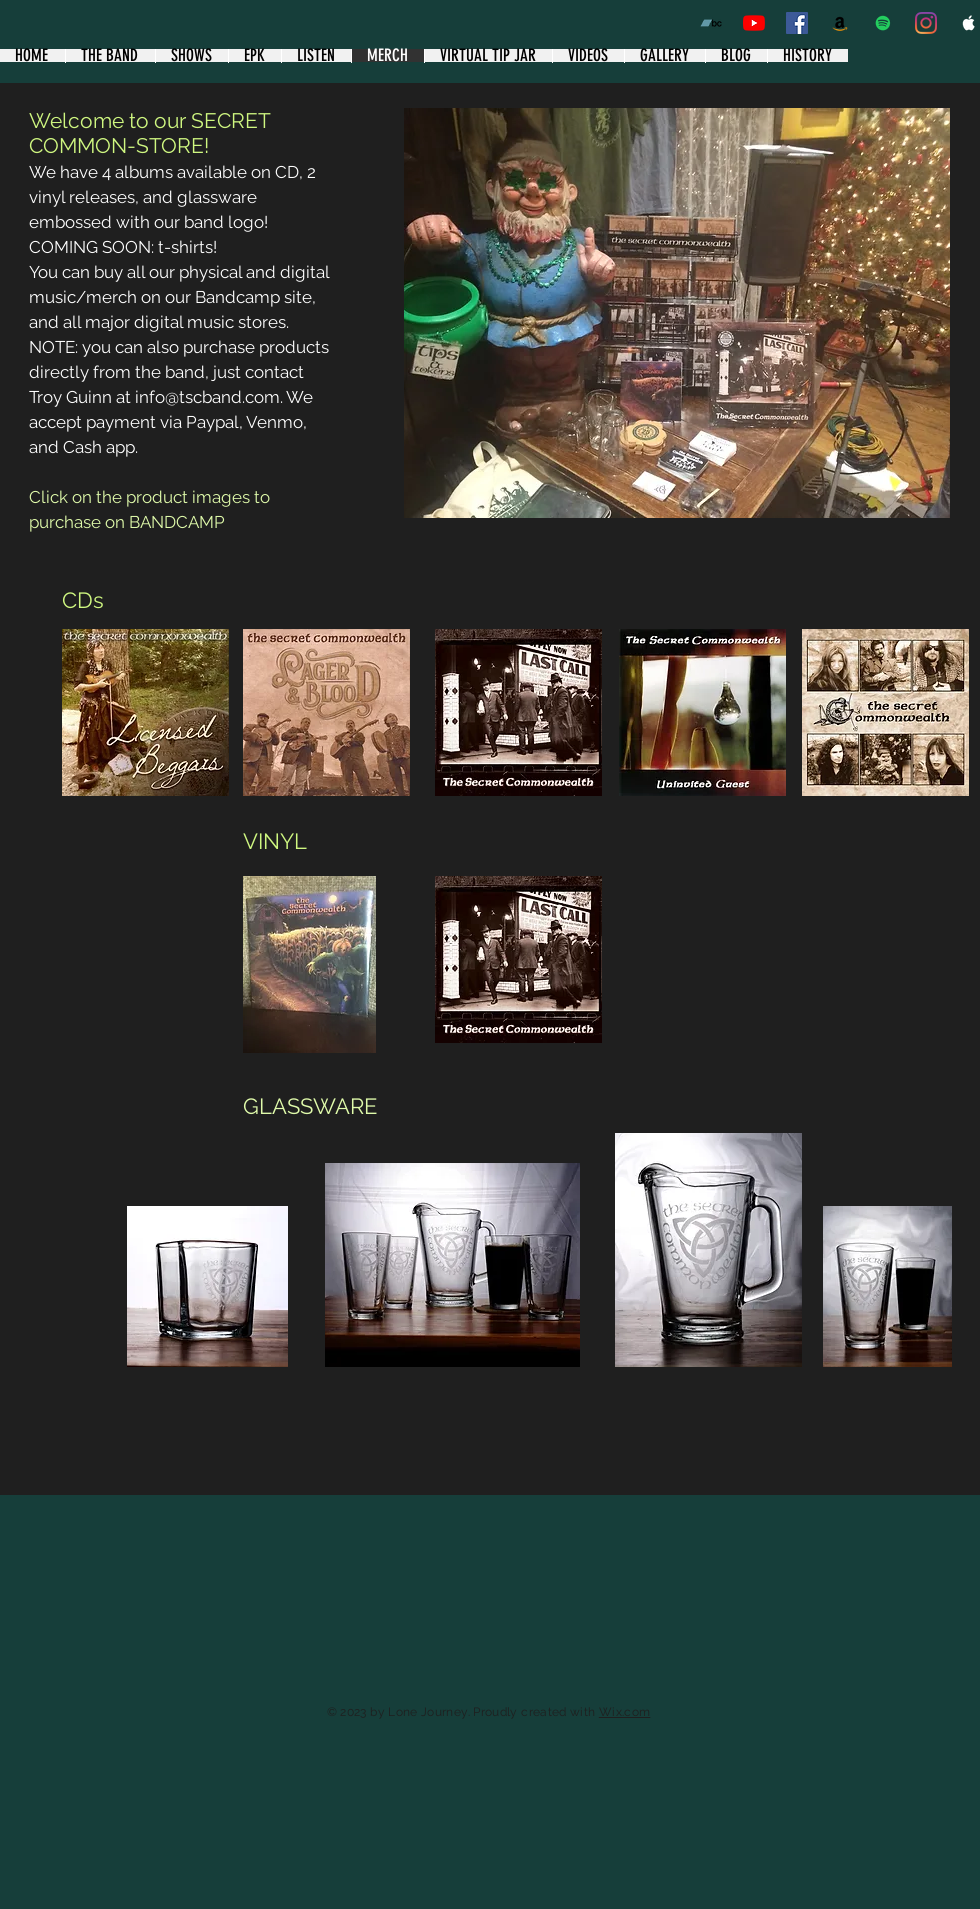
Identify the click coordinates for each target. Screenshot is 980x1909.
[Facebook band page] (797, 23)
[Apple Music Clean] (969, 23)
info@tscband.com (207, 397)
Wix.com (625, 1712)
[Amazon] (840, 23)
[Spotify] (883, 23)
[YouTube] (754, 23)
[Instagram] (926, 23)
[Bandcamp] (711, 23)
